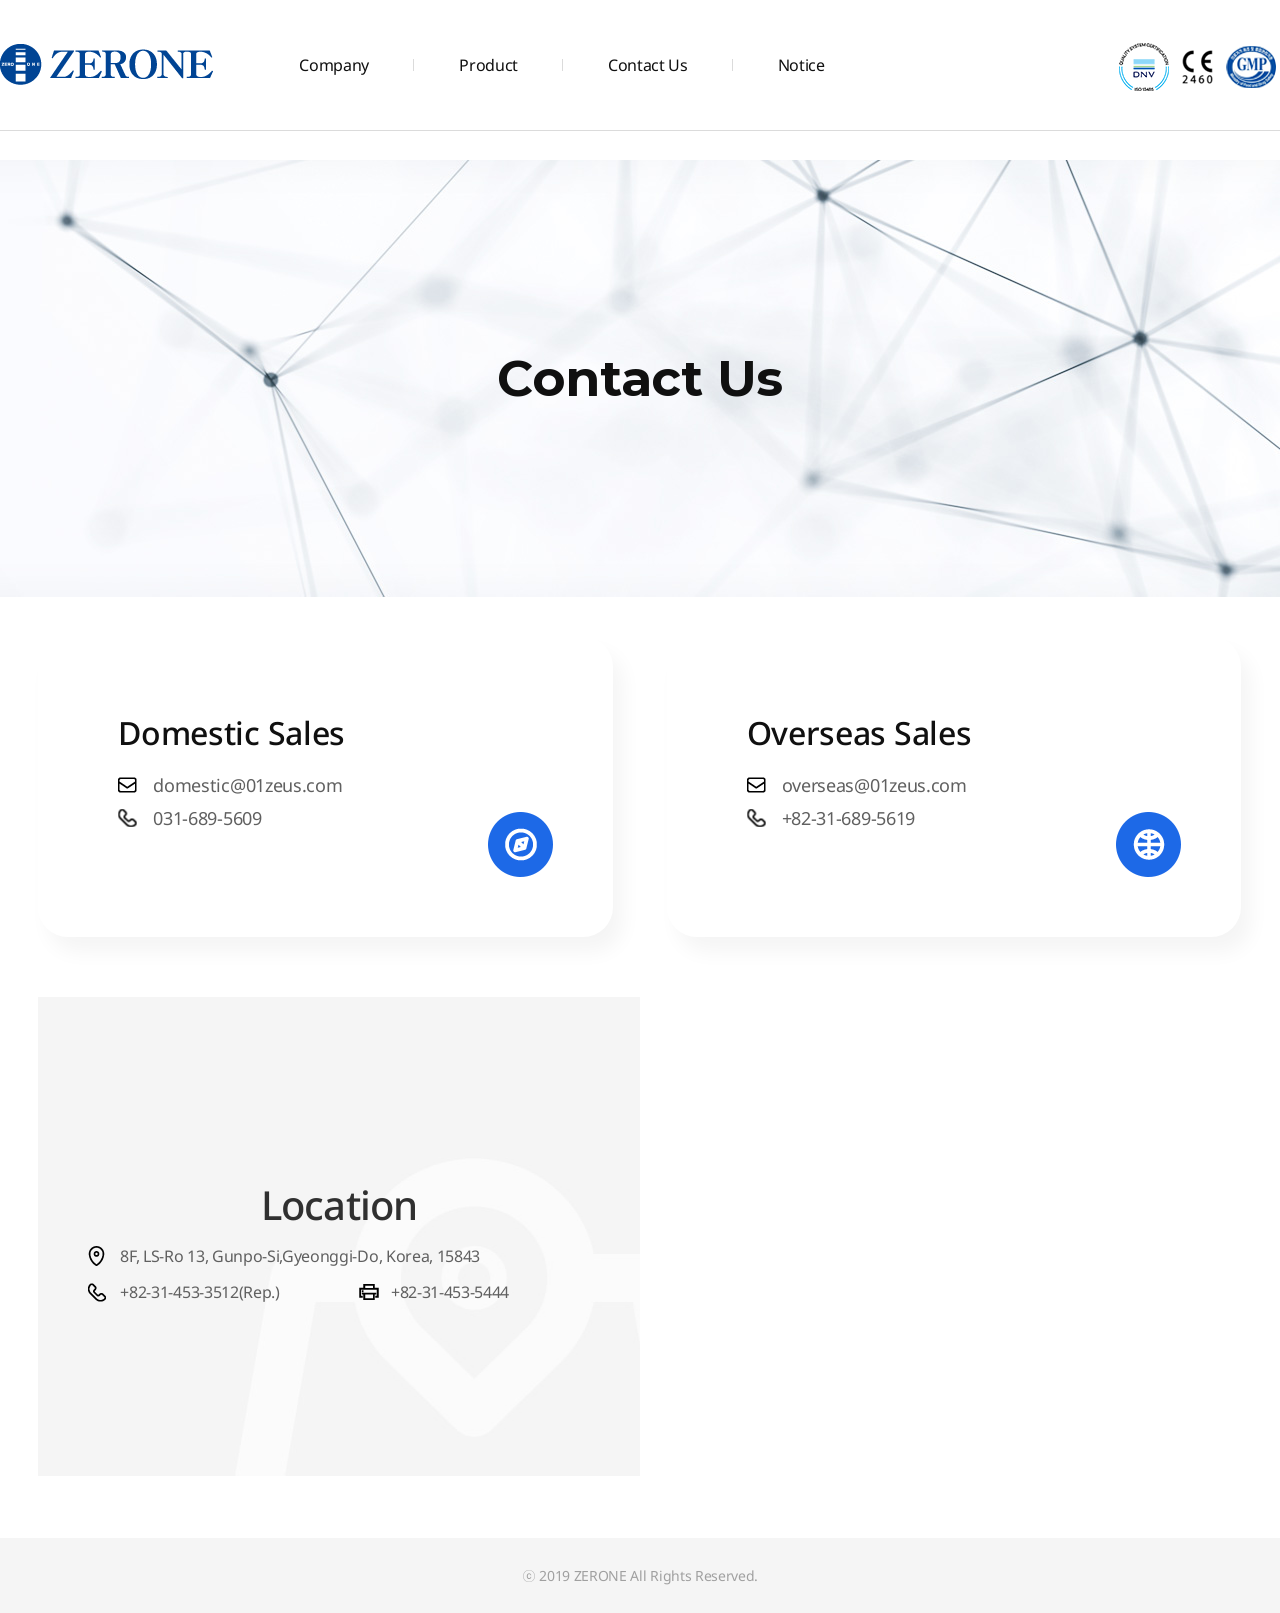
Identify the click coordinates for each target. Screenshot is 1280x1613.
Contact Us (648, 65)
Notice (801, 65)
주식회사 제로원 (108, 65)
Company (334, 65)
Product (488, 65)
